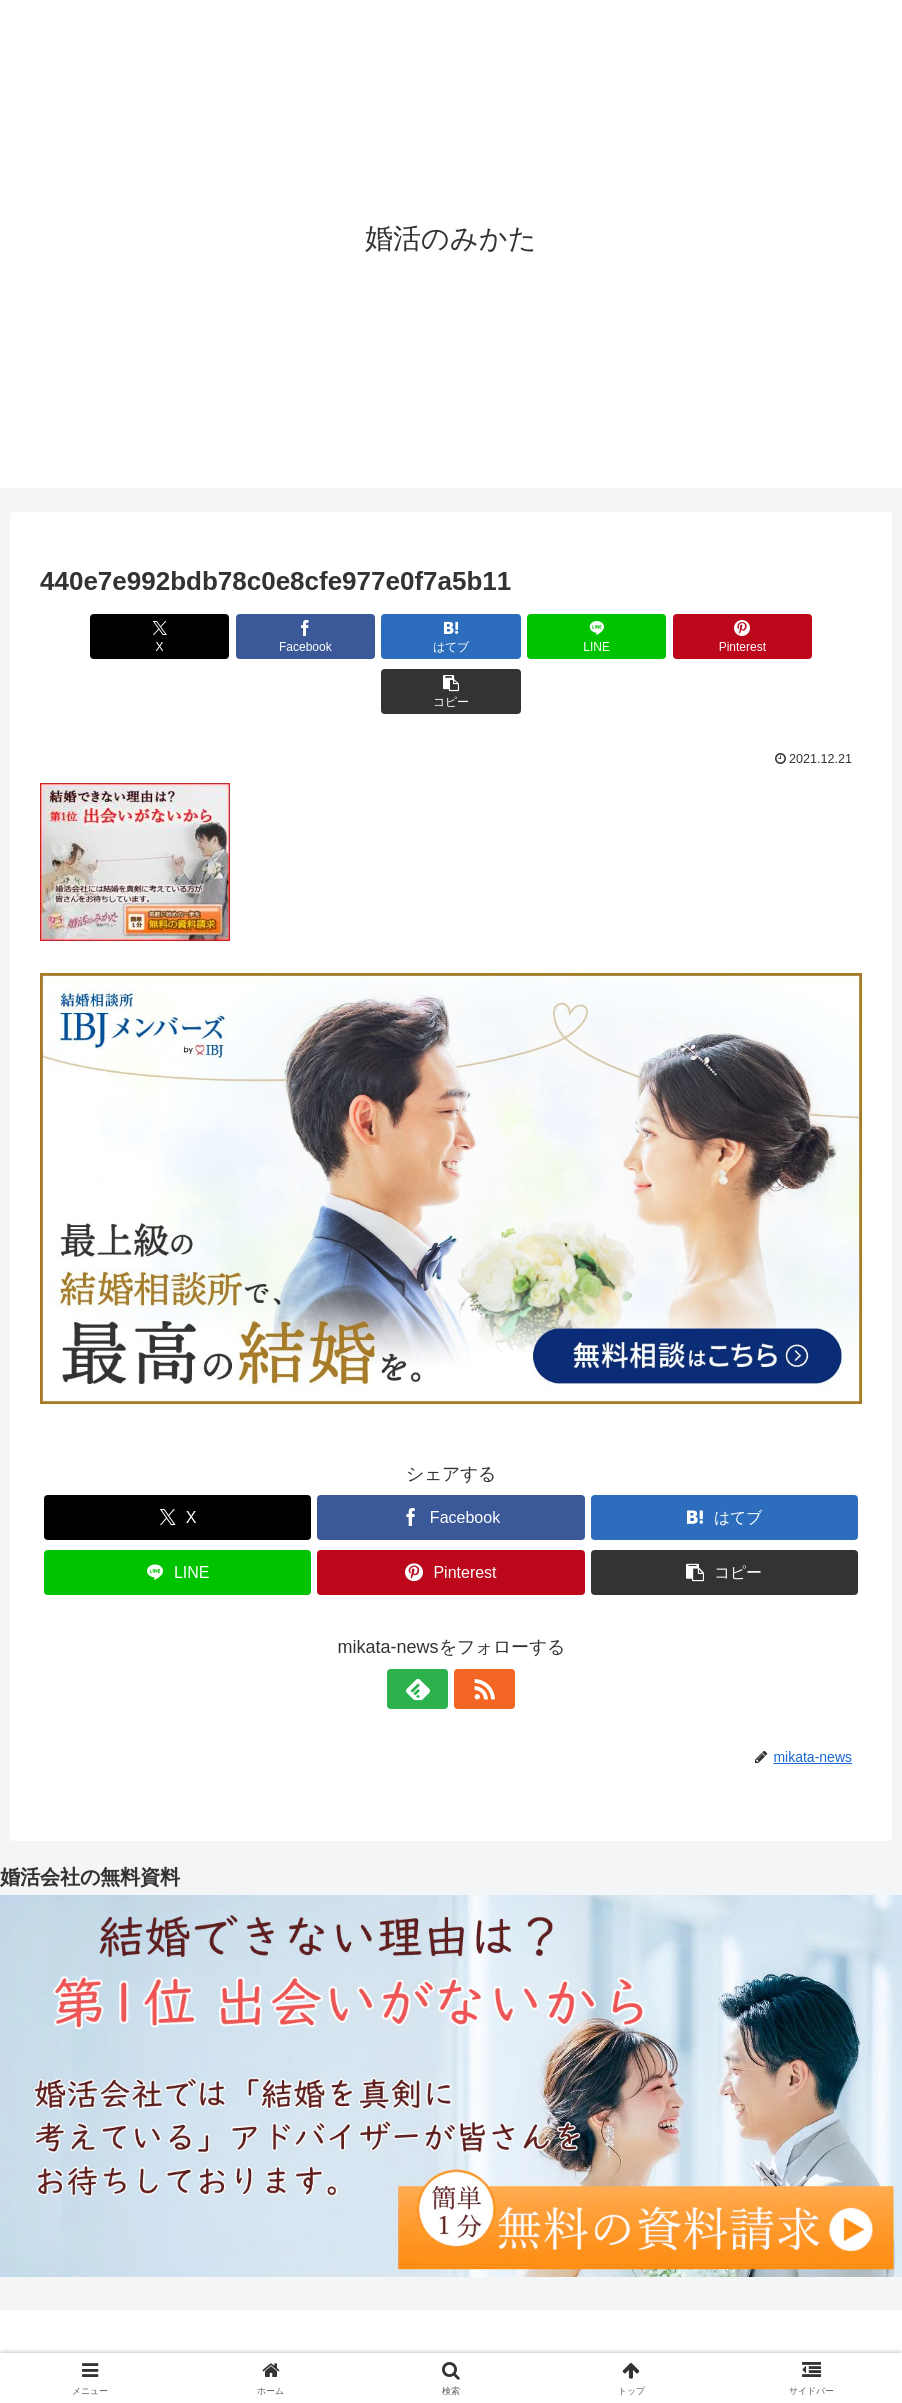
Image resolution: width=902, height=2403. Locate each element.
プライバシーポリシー (476, 2341)
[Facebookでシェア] (244, 636)
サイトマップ (609, 2341)
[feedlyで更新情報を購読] (428, 1634)
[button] (796, 636)
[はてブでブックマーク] (382, 636)
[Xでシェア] (106, 636)
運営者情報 (350, 2341)
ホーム (273, 2341)
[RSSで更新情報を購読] (474, 1634)
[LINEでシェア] (520, 636)
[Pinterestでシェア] (658, 636)
